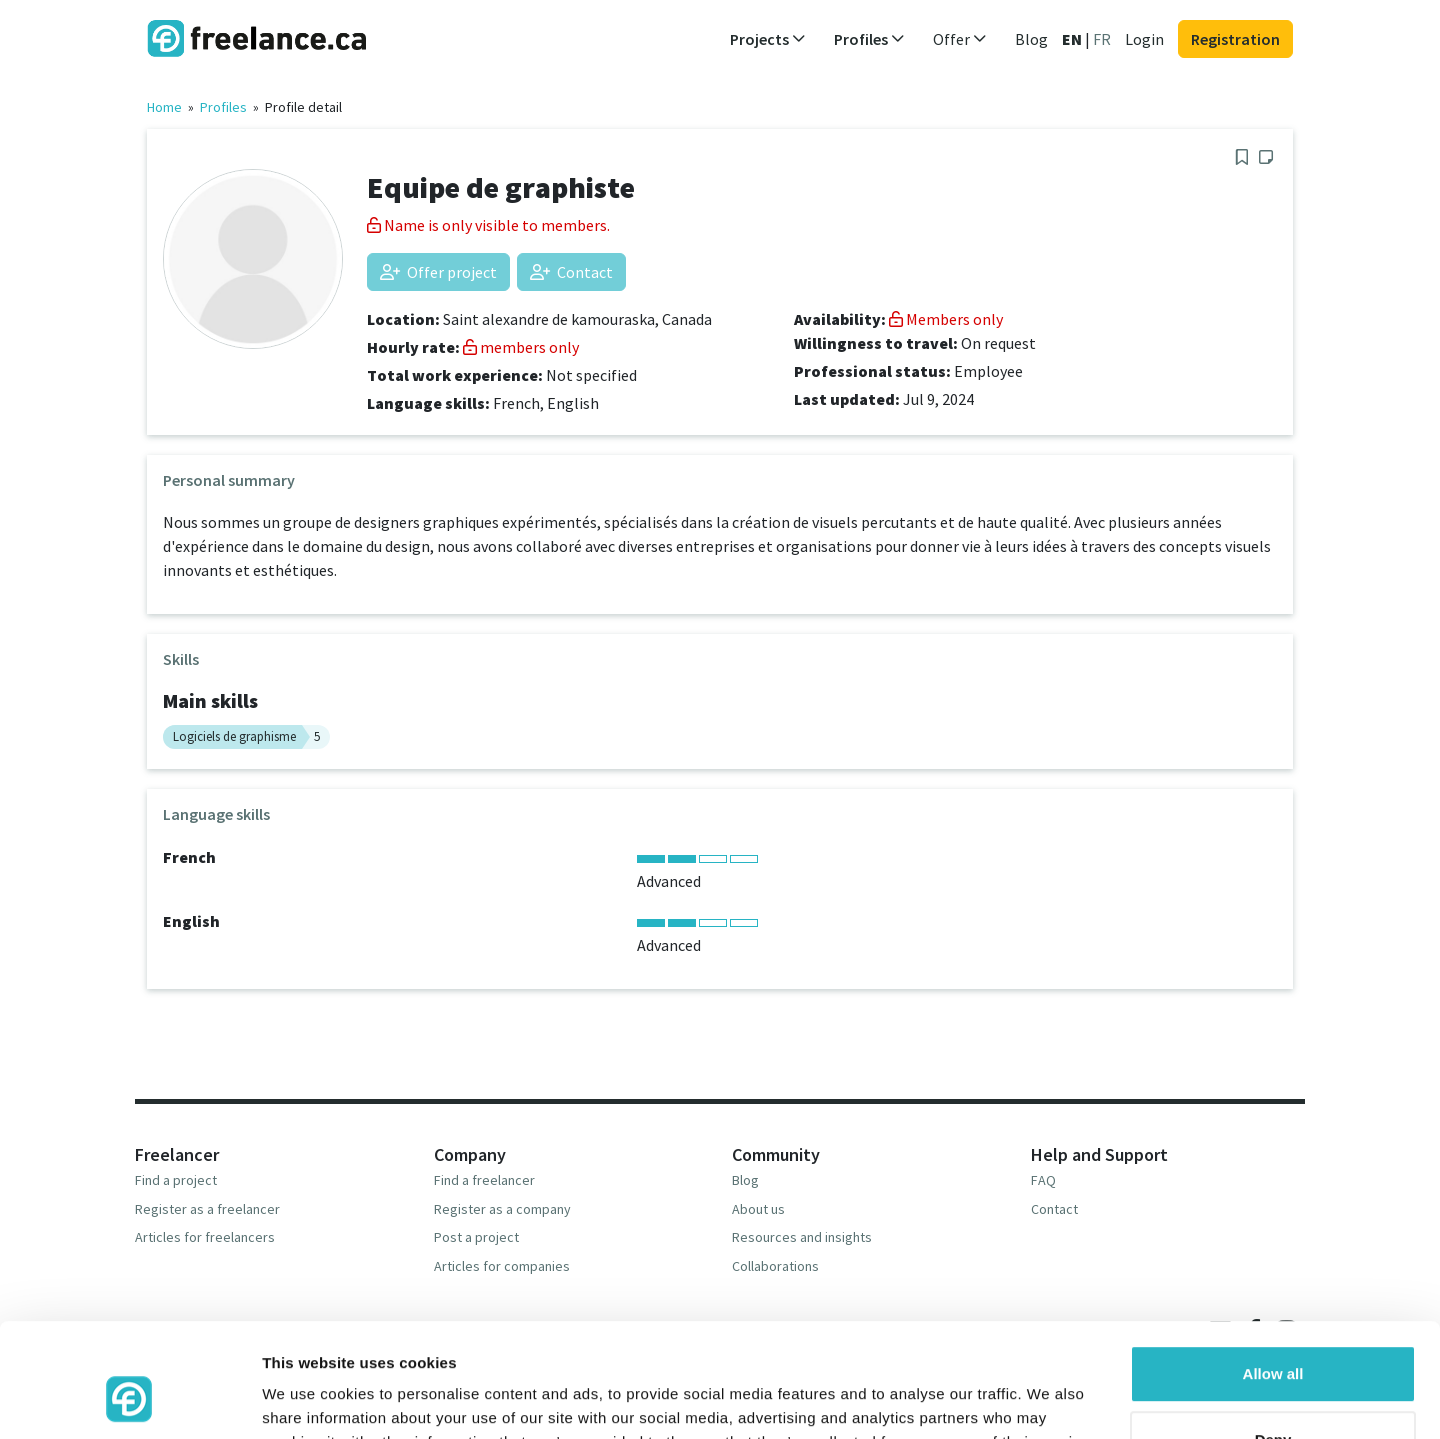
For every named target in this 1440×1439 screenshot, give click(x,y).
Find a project (176, 1180)
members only (521, 347)
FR (1102, 39)
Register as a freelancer (207, 1209)
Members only (946, 319)
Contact (571, 272)
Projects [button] (768, 39)
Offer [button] (960, 39)
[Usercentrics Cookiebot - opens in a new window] (129, 1400)
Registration (1235, 39)
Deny (1273, 1341)
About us (758, 1209)
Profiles (223, 107)
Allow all (1273, 1276)
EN (1072, 39)
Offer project (438, 272)
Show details (308, 1399)
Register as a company (502, 1209)
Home (164, 107)
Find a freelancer (484, 1180)
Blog (1031, 39)
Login (1144, 39)
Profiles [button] (869, 39)
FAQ (1043, 1180)
